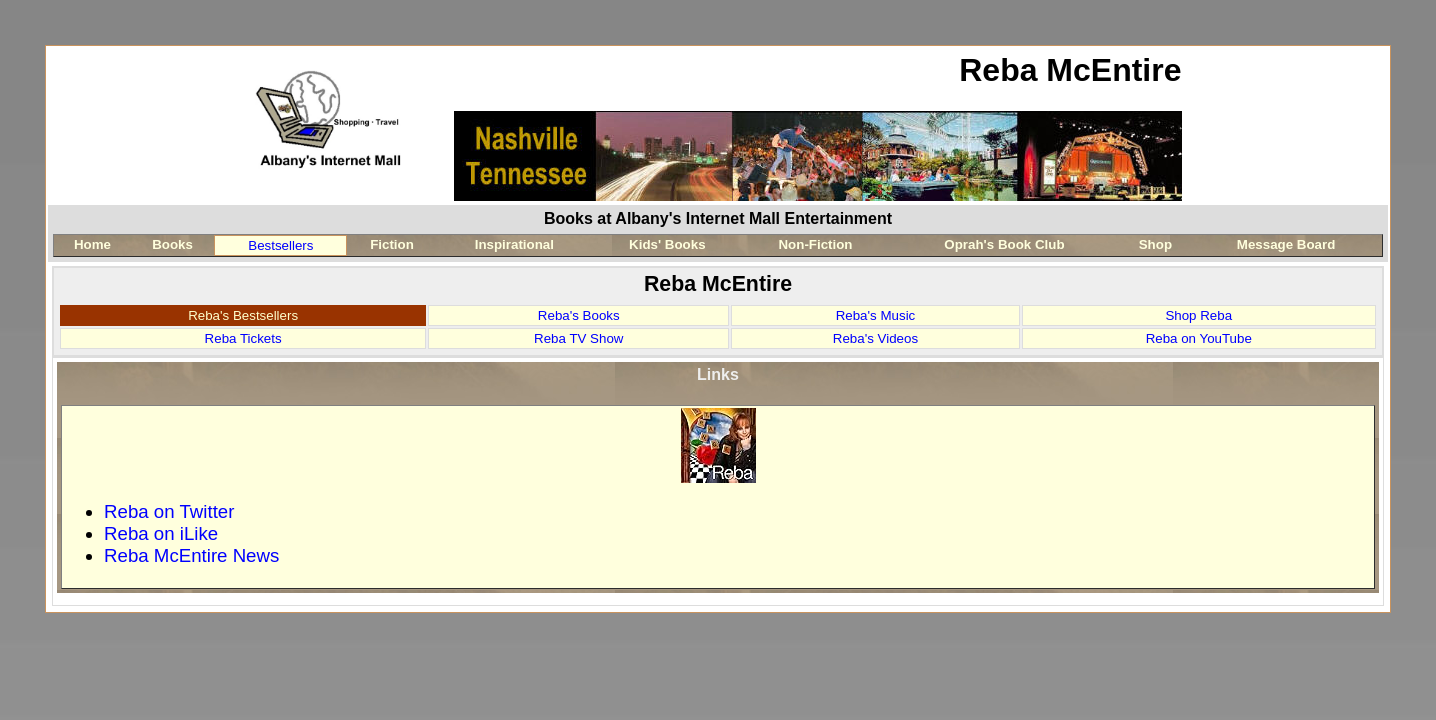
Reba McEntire (1070, 70)
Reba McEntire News (191, 555)
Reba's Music (876, 315)
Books (172, 244)
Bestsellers (280, 245)
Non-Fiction (815, 244)
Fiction (392, 244)
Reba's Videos (875, 338)
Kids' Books (667, 244)
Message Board (1286, 244)
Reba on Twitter (169, 511)
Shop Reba (1198, 315)
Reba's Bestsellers (243, 315)
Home (92, 244)
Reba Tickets (243, 338)
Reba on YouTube (1199, 338)
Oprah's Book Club (1004, 244)
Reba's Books (579, 315)
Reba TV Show (578, 338)
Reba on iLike (161, 533)
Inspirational (514, 244)
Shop (1155, 244)
